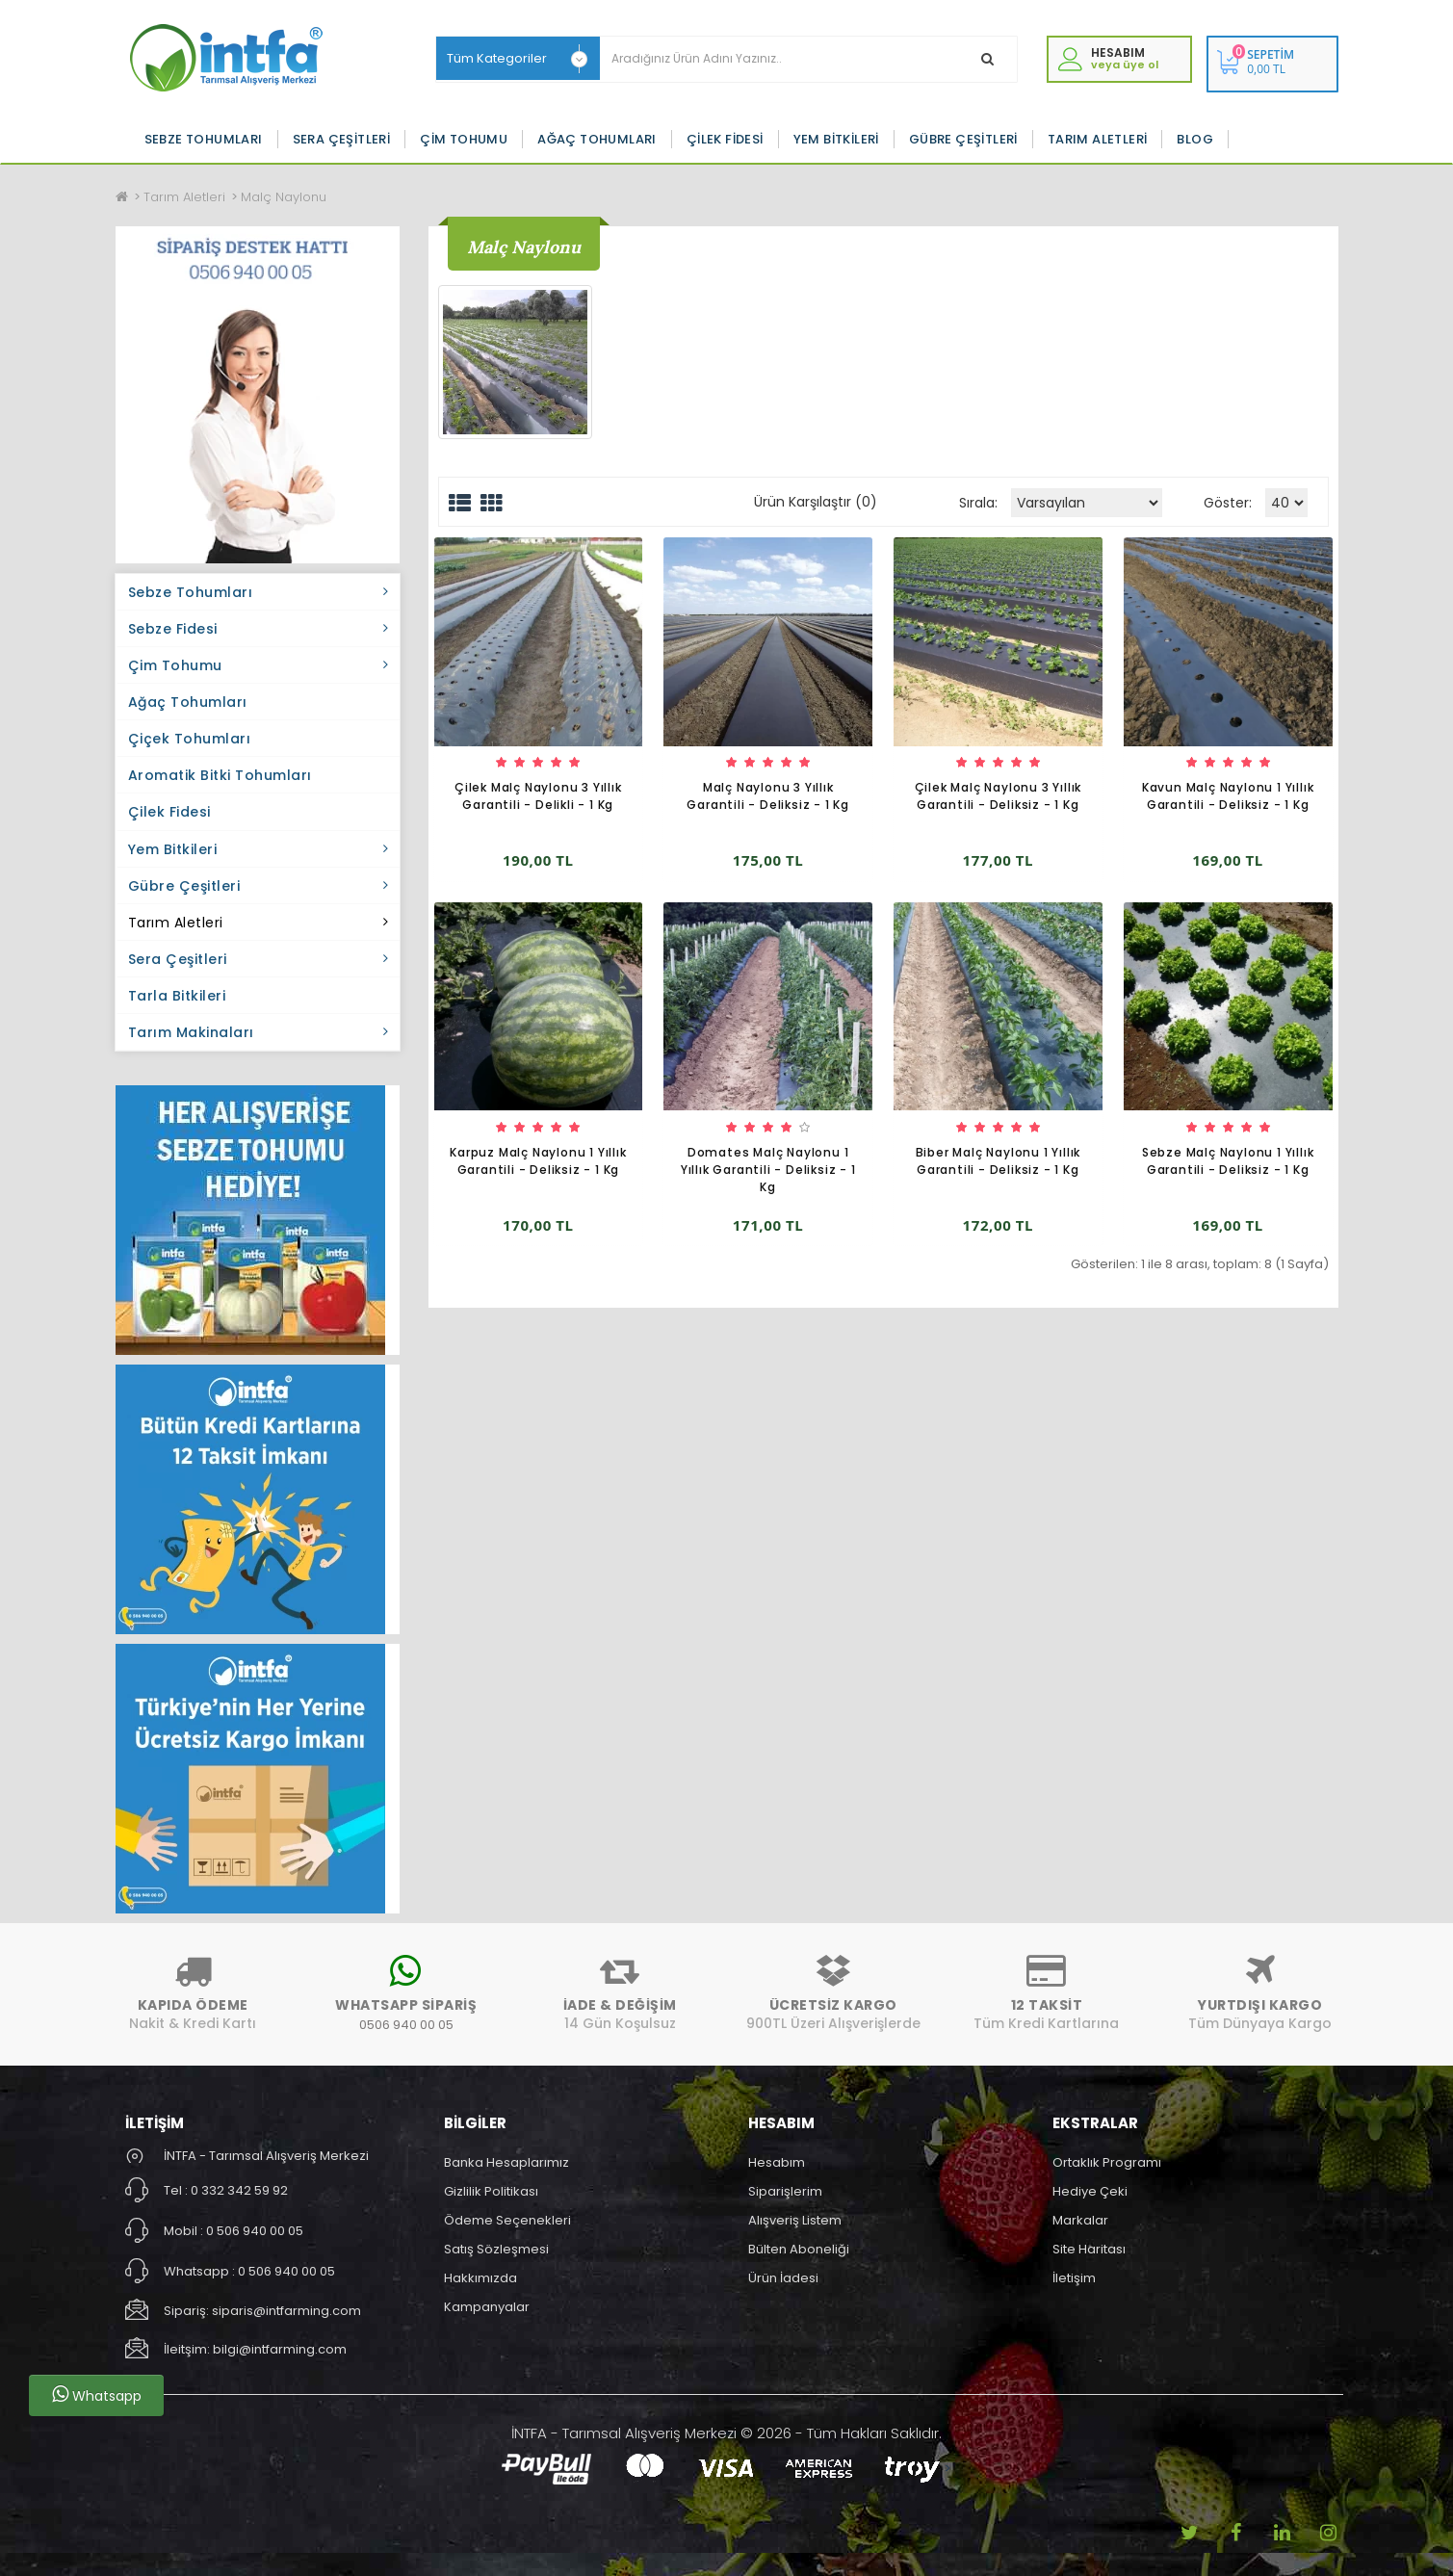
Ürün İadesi (783, 2278)
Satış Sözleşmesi (496, 2249)
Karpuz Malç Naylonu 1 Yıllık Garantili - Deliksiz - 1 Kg (538, 1161)
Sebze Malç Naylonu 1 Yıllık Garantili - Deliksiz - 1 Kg (1228, 1161)
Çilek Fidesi (725, 139)
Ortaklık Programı (1106, 2162)
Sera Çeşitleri (342, 139)
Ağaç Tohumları (597, 139)
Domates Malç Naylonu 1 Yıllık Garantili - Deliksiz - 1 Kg (768, 1169)
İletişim (1074, 2278)
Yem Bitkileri (836, 139)
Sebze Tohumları (203, 139)
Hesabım (776, 2162)
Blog (1195, 139)
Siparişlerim (785, 2191)
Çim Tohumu (463, 139)
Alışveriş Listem (795, 2220)
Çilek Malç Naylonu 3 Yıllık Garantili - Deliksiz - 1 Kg (998, 796)
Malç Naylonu (283, 197)
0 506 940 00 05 (254, 2231)
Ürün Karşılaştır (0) (815, 501)
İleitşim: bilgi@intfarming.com (255, 2349)
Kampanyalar (487, 2307)
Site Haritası (1089, 2249)
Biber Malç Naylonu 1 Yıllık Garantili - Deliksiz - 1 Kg (998, 1161)
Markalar (1080, 2220)
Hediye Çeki (1090, 2191)
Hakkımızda (480, 2278)
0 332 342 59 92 (239, 2190)
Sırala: (978, 502)
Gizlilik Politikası (491, 2191)
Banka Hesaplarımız (506, 2162)
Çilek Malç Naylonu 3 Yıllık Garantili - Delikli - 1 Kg (538, 796)
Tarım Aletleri (1098, 139)
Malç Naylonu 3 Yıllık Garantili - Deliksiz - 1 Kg (768, 796)
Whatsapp (97, 2395)
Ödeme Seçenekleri (507, 2220)
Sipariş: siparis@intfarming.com (262, 2311)
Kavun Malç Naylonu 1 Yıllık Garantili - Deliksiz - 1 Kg (1228, 796)
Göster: (1228, 502)
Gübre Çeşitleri (963, 139)
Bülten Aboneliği (798, 2249)
